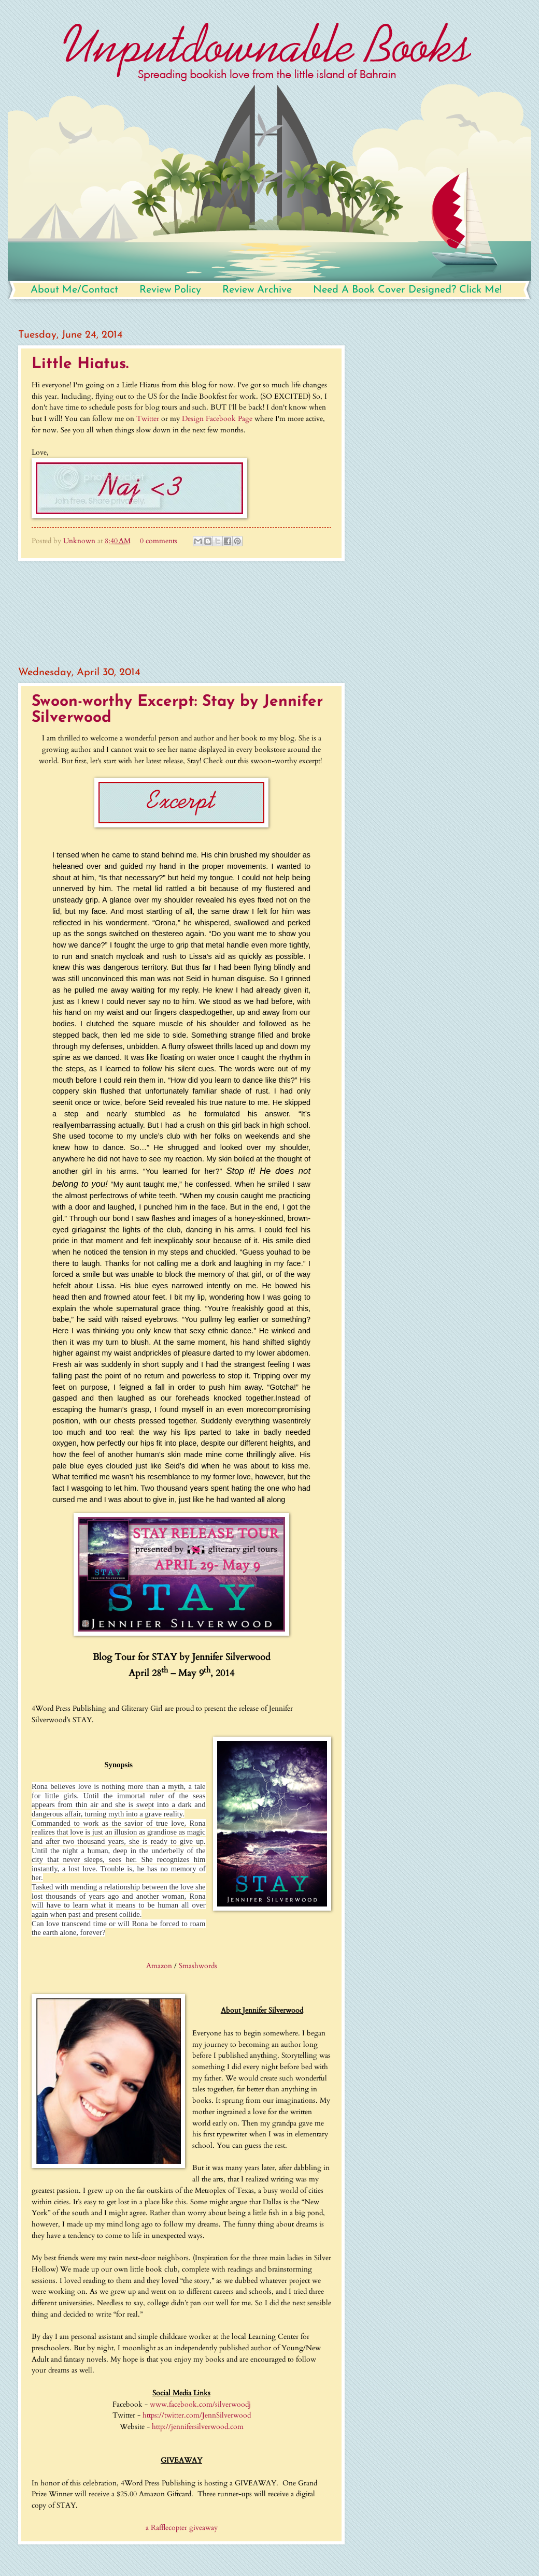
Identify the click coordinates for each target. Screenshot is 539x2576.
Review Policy (170, 290)
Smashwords (198, 1966)
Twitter (147, 419)
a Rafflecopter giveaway (182, 2528)
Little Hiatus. (80, 364)
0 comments (158, 541)
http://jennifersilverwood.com (198, 2427)
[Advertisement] (181, 614)
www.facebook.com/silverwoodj (200, 2404)
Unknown (80, 541)
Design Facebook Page (217, 419)
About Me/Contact (74, 290)
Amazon (159, 1966)
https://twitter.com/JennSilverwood (197, 2415)
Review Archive (257, 290)
